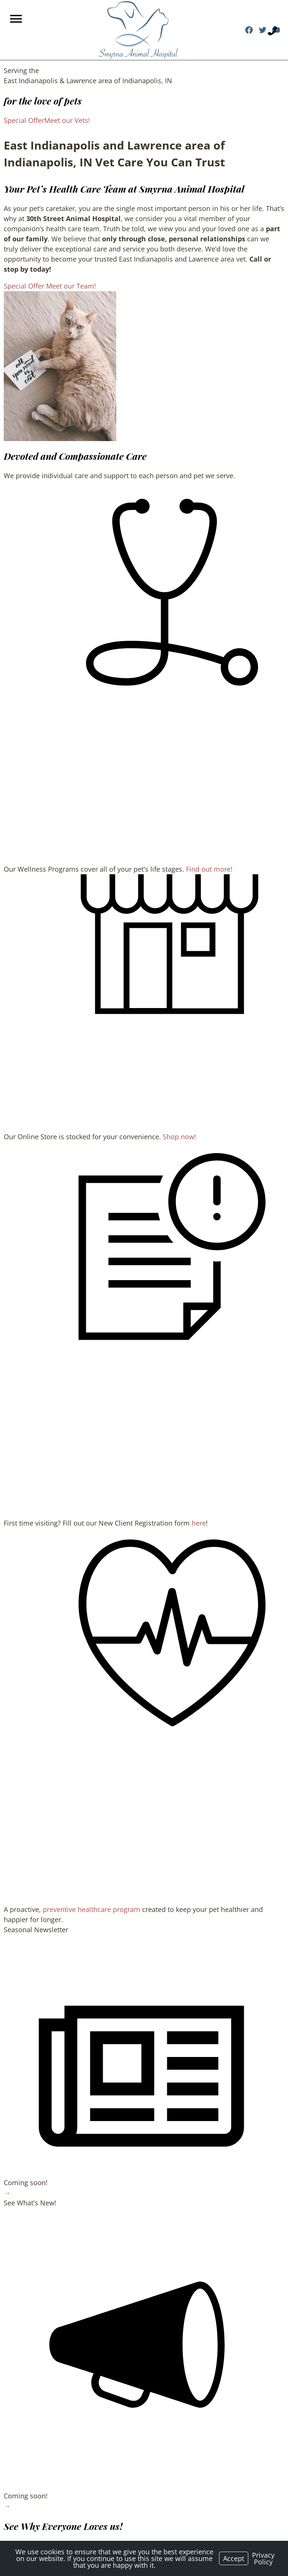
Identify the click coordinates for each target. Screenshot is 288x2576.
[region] (60, 366)
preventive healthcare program (91, 1909)
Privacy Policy (263, 2558)
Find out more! (209, 869)
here (199, 1522)
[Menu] (17, 19)
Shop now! (179, 1136)
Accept (233, 2558)
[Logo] (138, 30)
